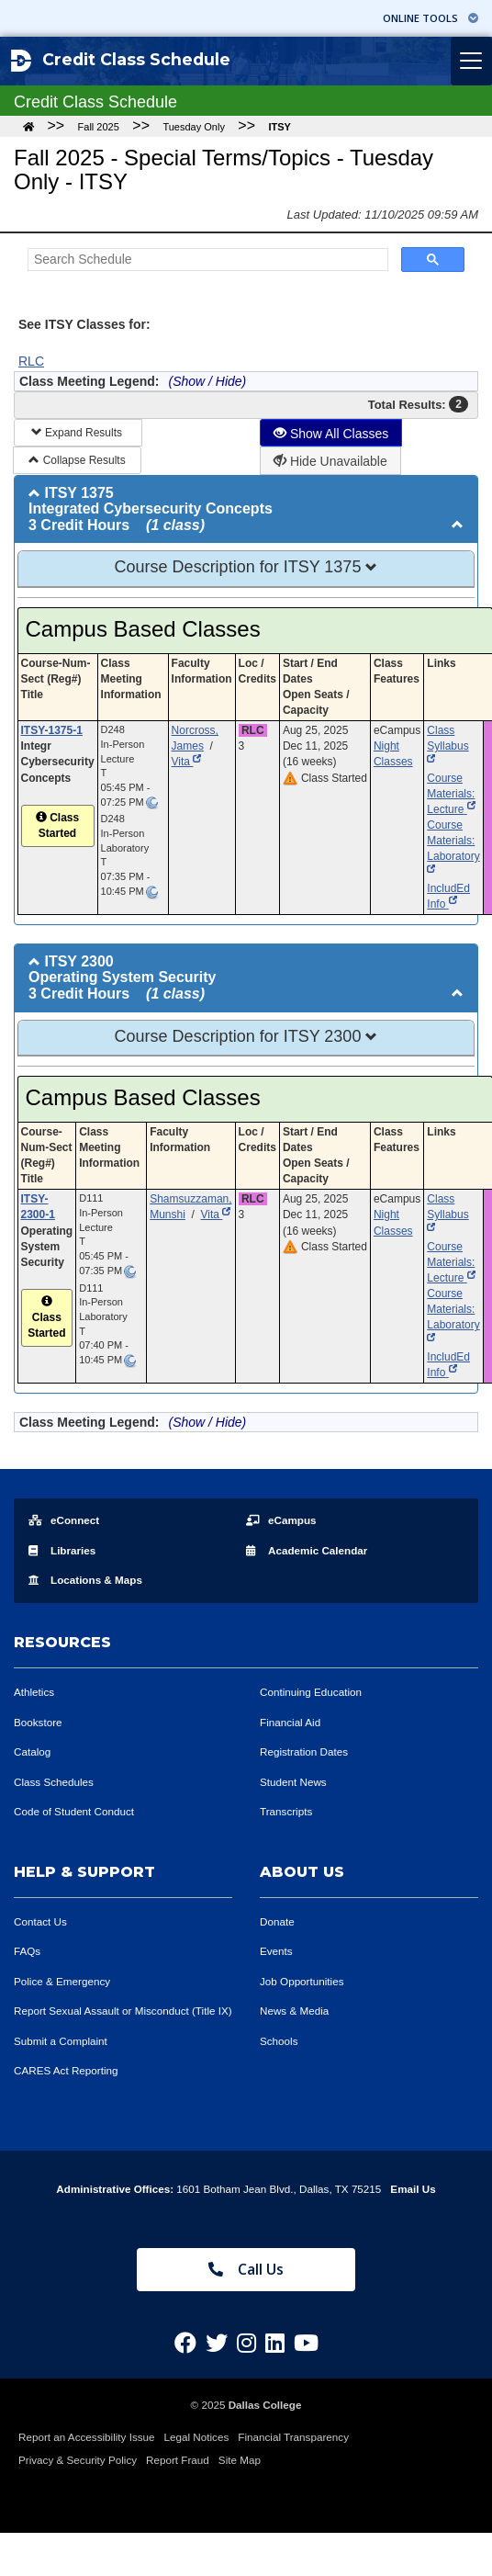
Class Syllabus (447, 746)
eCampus (281, 1520)
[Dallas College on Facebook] (185, 2343)
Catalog (32, 1751)
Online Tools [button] (430, 18)
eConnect (63, 1520)
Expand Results (78, 432)
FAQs (27, 1951)
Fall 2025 (98, 126)
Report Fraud (177, 2460)
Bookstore (38, 1722)
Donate (277, 1921)
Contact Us (40, 1921)
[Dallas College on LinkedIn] (275, 2343)
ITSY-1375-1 (52, 730)
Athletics (34, 1692)
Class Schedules (54, 1782)
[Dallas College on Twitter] (217, 2343)
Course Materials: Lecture (451, 794)
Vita (187, 761)
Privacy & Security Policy (77, 2460)
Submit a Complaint (60, 2041)
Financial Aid (290, 1722)
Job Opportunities (301, 1981)
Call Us (246, 2269)
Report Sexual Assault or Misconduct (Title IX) (123, 2011)
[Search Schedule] (206, 259)
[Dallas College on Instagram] (246, 2343)
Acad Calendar (306, 1550)
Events (276, 1951)
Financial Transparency (293, 2437)
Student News (293, 1782)
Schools (279, 2041)
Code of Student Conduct (74, 1811)
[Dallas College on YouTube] (306, 2343)
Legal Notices (196, 2437)
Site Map (239, 2460)
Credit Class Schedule (120, 61)
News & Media (294, 2011)
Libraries (61, 1550)
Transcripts (286, 1811)
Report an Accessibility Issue (86, 2437)
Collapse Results (76, 460)
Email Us (412, 2189)
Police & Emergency (62, 1981)
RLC (31, 361)
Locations (85, 1580)
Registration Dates (304, 1751)
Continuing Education (311, 1692)
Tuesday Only (193, 126)
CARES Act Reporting (66, 2070)
